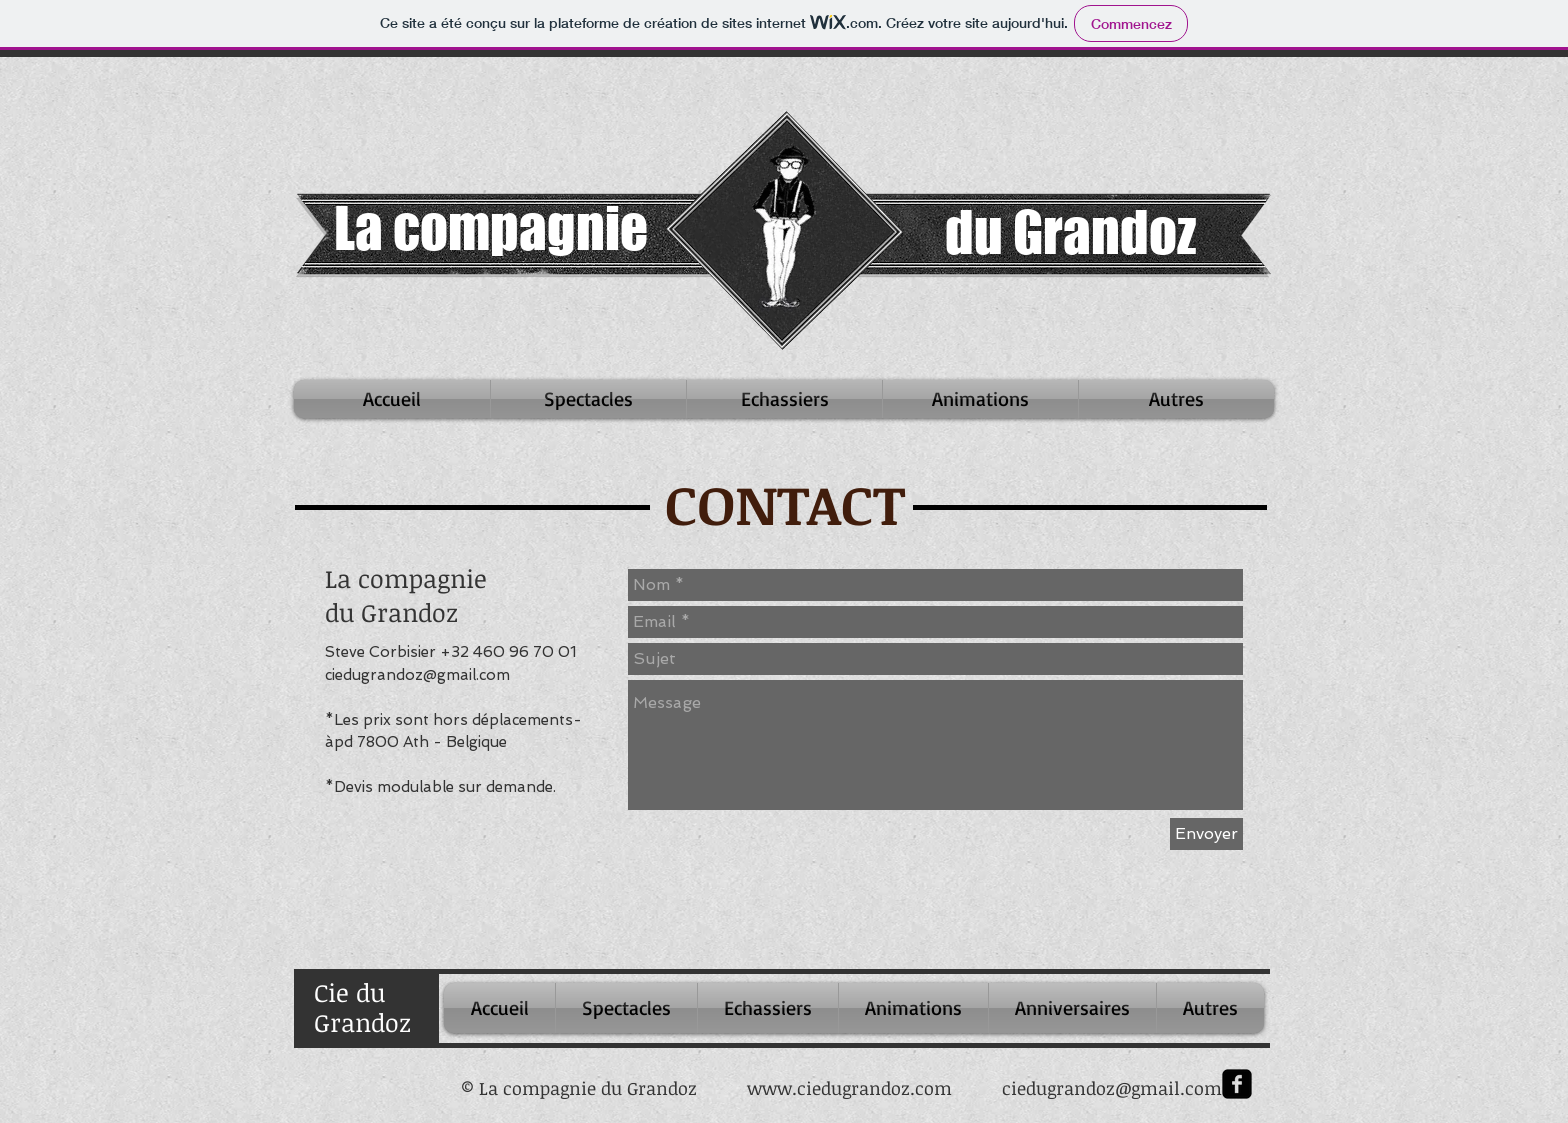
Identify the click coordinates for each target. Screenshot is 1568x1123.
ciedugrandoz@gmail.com (417, 675)
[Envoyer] (1206, 834)
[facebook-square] (1237, 1084)
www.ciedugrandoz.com (849, 1088)
